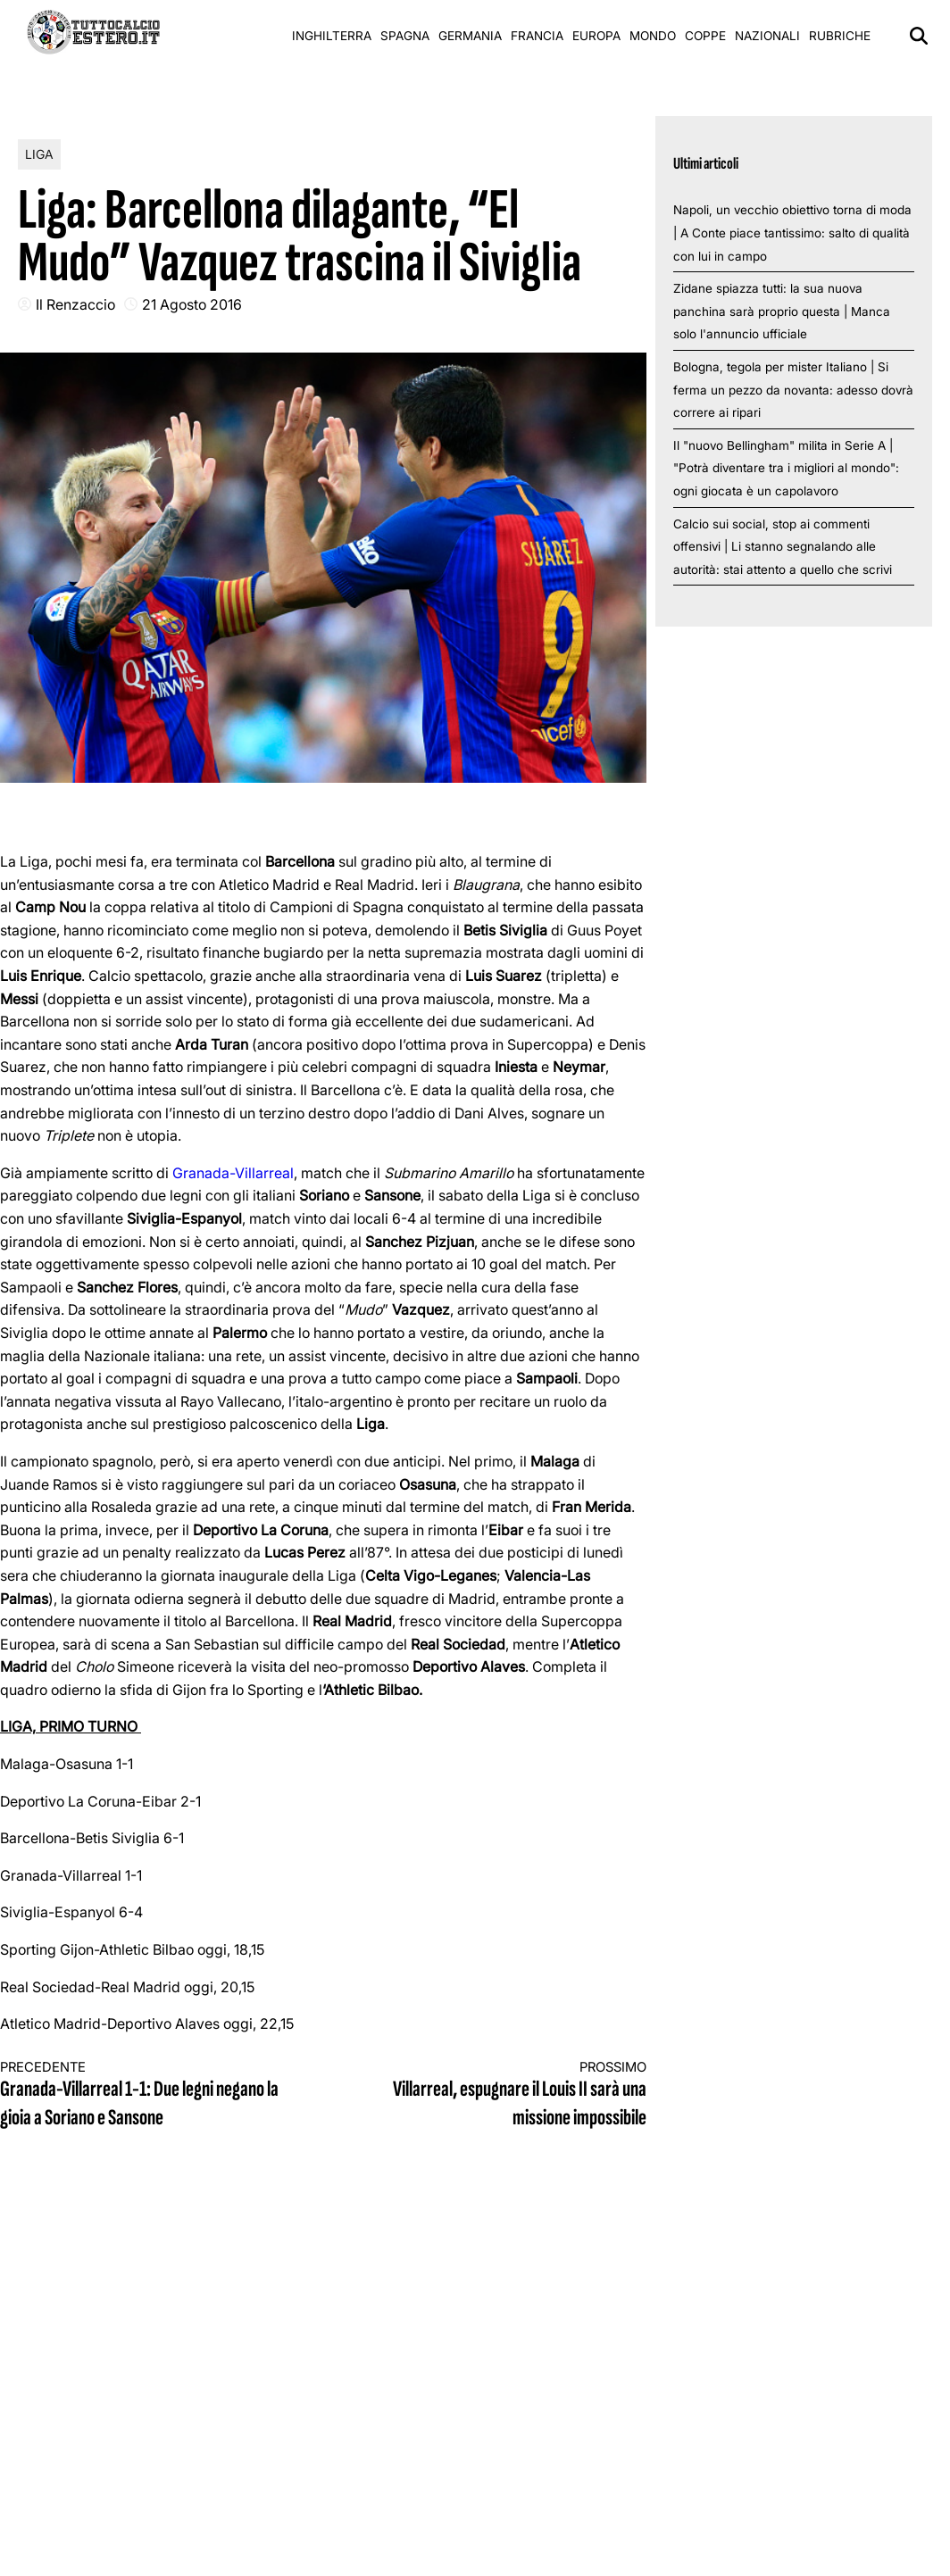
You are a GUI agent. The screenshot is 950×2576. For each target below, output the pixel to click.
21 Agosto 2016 (192, 304)
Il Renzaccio (75, 304)
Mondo (652, 36)
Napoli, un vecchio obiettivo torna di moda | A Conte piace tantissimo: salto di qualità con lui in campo (792, 232)
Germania (470, 36)
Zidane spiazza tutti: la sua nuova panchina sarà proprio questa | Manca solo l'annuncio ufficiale (781, 311)
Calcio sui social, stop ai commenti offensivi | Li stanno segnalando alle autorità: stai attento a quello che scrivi (782, 547)
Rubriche (840, 36)
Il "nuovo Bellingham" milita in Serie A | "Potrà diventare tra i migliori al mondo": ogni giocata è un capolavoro (786, 468)
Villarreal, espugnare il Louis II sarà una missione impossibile (500, 2095)
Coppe (705, 36)
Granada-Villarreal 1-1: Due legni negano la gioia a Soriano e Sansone (145, 2095)
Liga (39, 154)
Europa (596, 36)
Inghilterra (331, 36)
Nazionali (767, 36)
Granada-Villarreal (233, 1173)
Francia (537, 36)
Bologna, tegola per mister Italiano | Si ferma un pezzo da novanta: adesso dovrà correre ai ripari (793, 390)
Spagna (404, 36)
